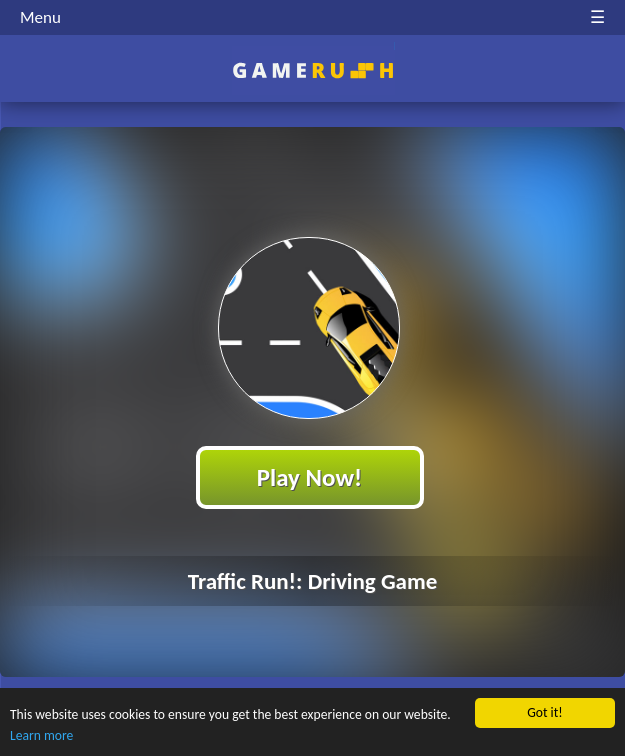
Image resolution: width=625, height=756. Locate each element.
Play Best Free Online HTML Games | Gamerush (312, 70)
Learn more (41, 735)
